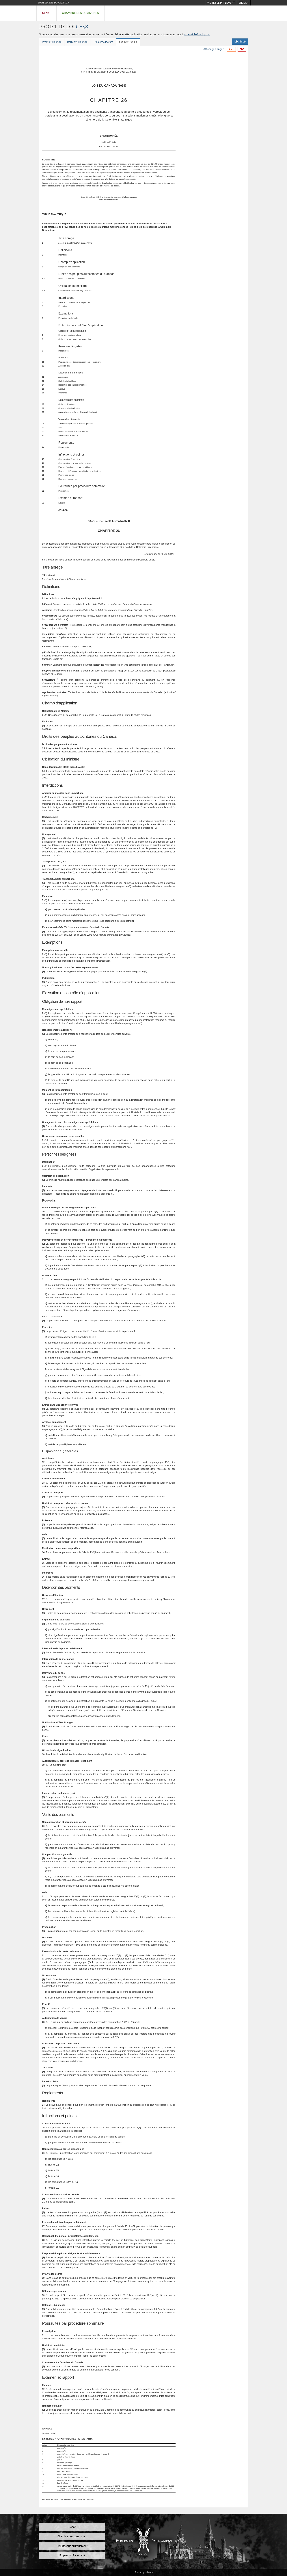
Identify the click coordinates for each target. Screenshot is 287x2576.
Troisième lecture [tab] (103, 41)
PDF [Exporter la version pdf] (242, 49)
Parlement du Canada (53, 2)
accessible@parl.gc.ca (197, 34)
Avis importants (144, 2572)
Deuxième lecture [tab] (77, 41)
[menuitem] (221, 2)
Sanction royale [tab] (128, 41)
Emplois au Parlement (72, 2555)
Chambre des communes (80, 13)
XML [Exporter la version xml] (231, 49)
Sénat (46, 13)
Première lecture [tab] (51, 41)
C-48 (82, 27)
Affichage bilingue (213, 49)
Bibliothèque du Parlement (72, 2545)
